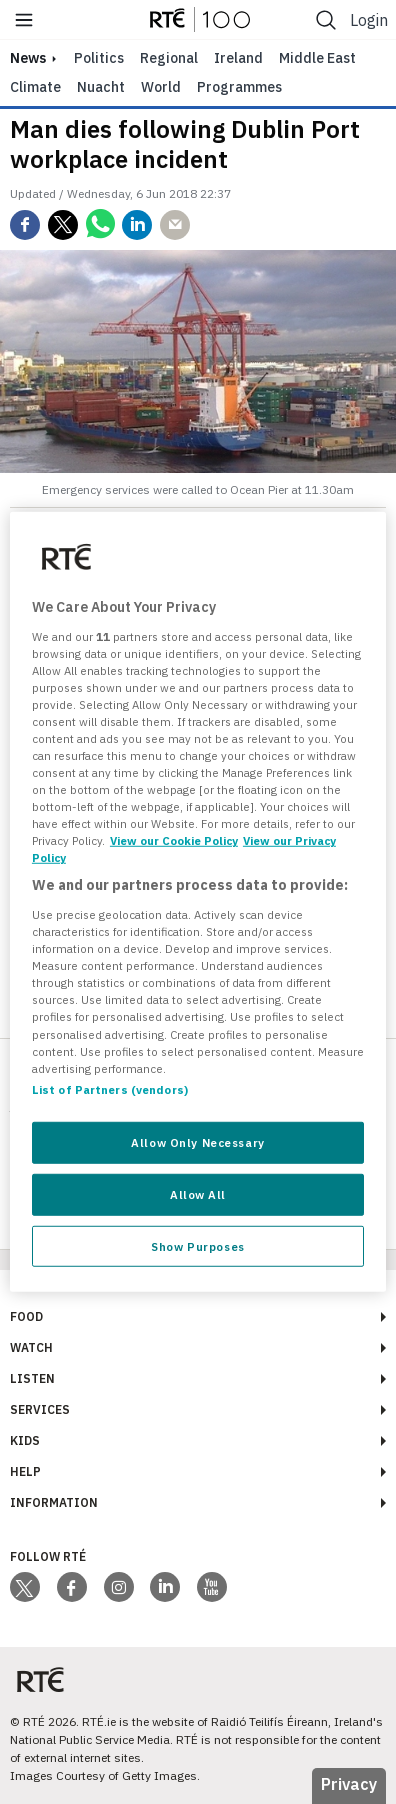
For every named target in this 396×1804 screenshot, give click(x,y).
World (161, 87)
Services (40, 1409)
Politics (99, 58)
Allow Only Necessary (197, 1141)
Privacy (349, 1784)
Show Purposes (197, 1245)
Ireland (238, 58)
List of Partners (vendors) (110, 1088)
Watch (31, 1347)
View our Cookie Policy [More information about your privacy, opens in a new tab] (174, 840)
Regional (169, 58)
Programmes (239, 87)
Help (25, 1471)
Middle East (317, 58)
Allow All (198, 1193)
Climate (35, 87)
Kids (25, 1440)
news (28, 58)
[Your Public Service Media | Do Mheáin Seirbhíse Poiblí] (40, 1680)
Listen (32, 1378)
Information (54, 1502)
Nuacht (101, 87)
